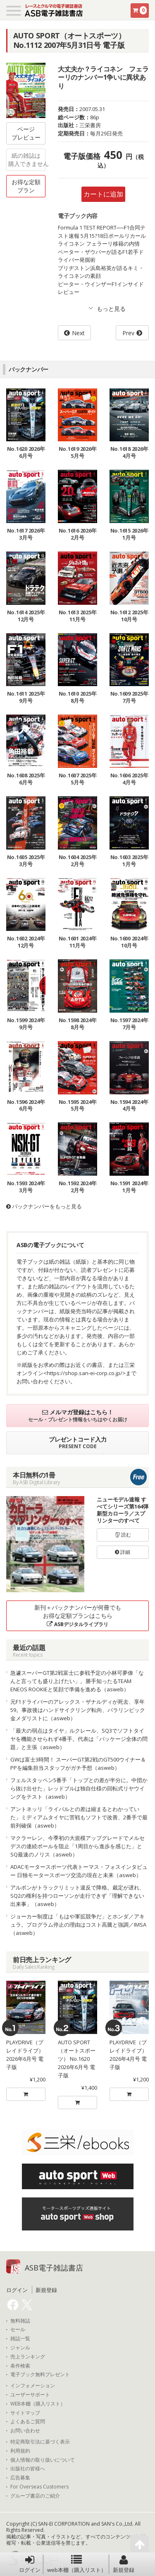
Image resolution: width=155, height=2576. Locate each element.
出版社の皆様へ (27, 2468)
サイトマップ (25, 2413)
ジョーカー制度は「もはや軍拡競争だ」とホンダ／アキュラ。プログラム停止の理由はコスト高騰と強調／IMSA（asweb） (78, 1925)
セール (17, 2329)
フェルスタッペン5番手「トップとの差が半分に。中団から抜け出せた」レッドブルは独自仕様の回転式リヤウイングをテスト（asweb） (79, 1788)
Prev (128, 333)
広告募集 (20, 2477)
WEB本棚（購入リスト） (37, 2404)
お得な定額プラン (26, 186)
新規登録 (123, 2564)
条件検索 (20, 2366)
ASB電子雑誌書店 (54, 2268)
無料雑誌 (20, 2321)
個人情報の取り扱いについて (42, 2460)
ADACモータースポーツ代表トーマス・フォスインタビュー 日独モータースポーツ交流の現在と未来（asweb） (79, 1871)
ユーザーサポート (30, 2394)
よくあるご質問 (27, 2421)
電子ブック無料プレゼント (40, 2374)
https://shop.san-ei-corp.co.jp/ (84, 1373)
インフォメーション (32, 2385)
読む (122, 1534)
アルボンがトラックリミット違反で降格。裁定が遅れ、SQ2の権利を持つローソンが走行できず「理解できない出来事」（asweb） (77, 1896)
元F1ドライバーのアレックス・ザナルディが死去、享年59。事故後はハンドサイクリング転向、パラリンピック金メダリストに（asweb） (77, 1710)
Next (78, 333)
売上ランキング (27, 2356)
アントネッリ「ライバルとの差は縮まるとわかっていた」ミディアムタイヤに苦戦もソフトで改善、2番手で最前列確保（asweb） (79, 1817)
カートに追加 (103, 194)
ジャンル (20, 2347)
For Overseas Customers (39, 2487)
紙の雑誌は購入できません (26, 160)
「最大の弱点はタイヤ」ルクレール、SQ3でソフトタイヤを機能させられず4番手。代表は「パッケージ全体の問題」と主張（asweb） (79, 1739)
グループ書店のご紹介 (35, 2496)
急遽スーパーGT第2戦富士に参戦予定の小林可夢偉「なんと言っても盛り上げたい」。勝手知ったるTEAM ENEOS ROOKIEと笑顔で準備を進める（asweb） (77, 1681)
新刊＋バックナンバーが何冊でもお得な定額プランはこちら (77, 1615)
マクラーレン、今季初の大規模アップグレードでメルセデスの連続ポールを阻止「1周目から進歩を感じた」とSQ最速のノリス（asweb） (77, 1846)
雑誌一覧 (20, 2338)
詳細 (122, 1552)
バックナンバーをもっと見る (44, 1206)
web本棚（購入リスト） (76, 2564)
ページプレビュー (26, 133)
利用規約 (20, 2451)
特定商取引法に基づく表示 (40, 2442)
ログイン (30, 2564)
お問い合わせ (25, 2430)
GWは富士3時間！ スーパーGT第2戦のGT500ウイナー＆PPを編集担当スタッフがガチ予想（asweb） (78, 1763)
